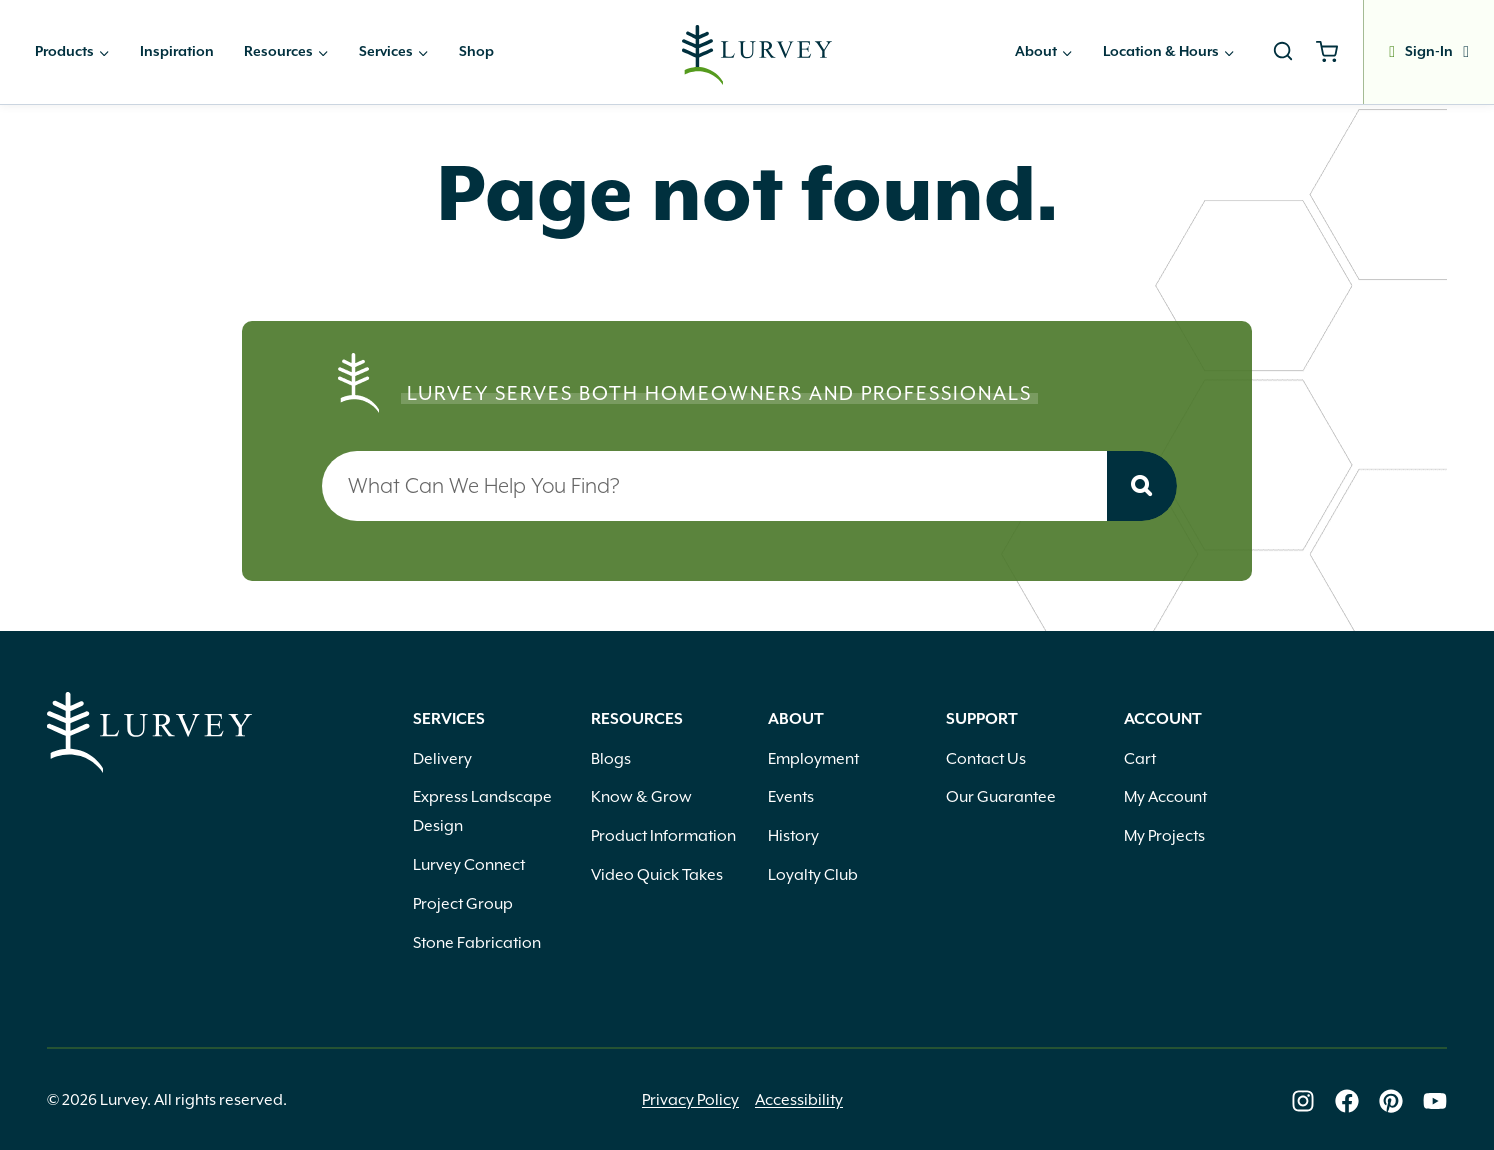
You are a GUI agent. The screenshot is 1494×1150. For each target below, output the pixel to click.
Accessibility (799, 1100)
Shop (476, 52)
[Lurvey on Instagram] (1303, 1101)
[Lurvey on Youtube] (1435, 1101)
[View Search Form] (1283, 52)
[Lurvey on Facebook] (1347, 1101)
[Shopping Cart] (1334, 52)
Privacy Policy (690, 1100)
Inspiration (177, 52)
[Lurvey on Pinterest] (1391, 1101)
